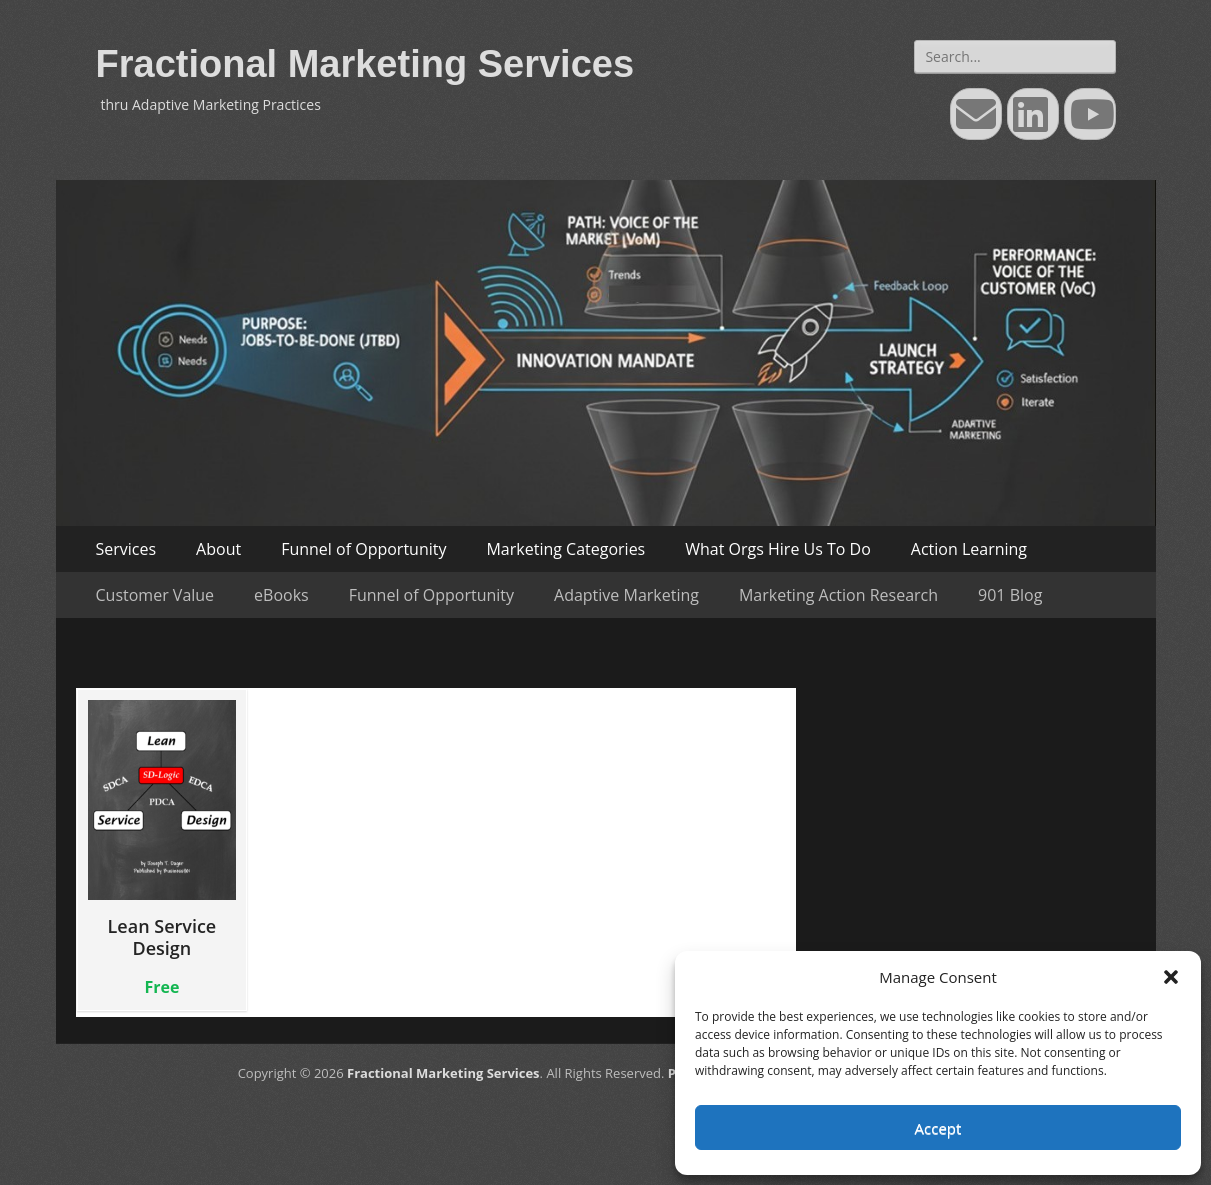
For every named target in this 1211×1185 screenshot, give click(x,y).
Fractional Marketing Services (365, 64)
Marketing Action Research (838, 595)
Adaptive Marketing (626, 595)
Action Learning (969, 549)
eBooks (281, 595)
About (218, 549)
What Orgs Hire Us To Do (778, 549)
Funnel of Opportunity (363, 549)
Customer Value (155, 595)
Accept (938, 1128)
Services (126, 549)
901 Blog (1010, 595)
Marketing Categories (565, 549)
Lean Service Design (162, 829)
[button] (1171, 977)
